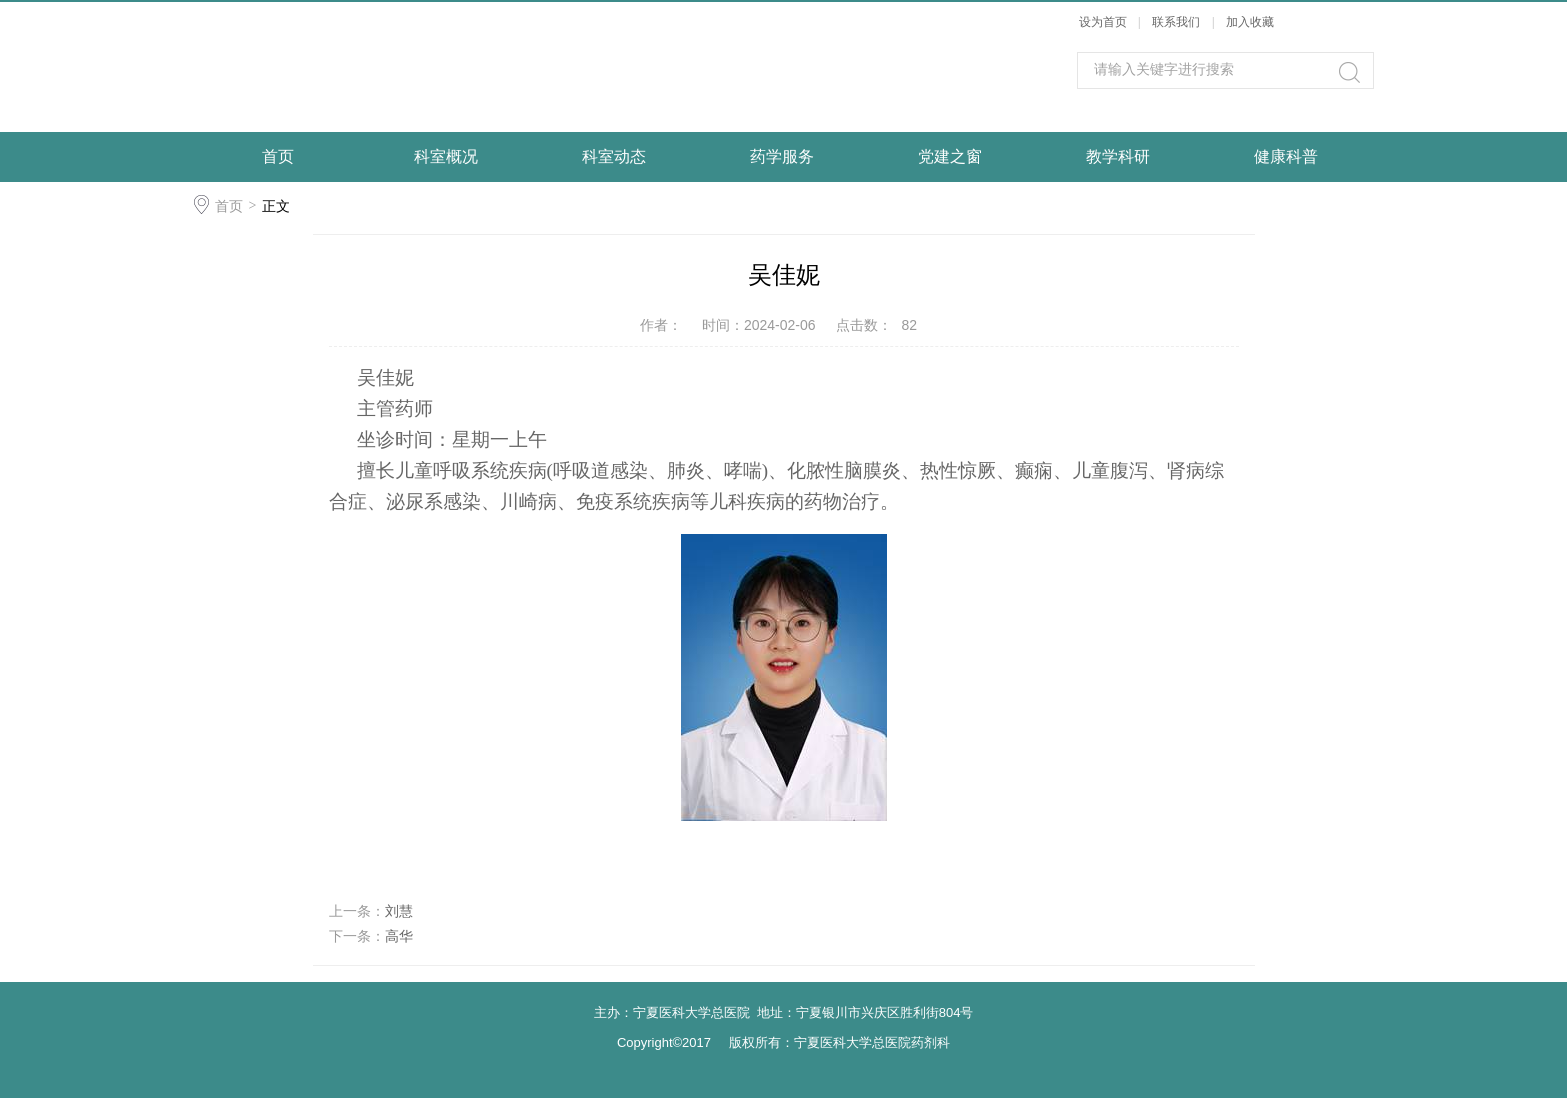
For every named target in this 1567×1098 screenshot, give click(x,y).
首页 (278, 156)
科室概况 (446, 156)
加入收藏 (1250, 22)
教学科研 (1118, 156)
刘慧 (399, 911)
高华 (399, 936)
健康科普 (1286, 156)
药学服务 (782, 156)
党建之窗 (950, 156)
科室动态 (614, 156)
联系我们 (1177, 22)
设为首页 (1103, 22)
